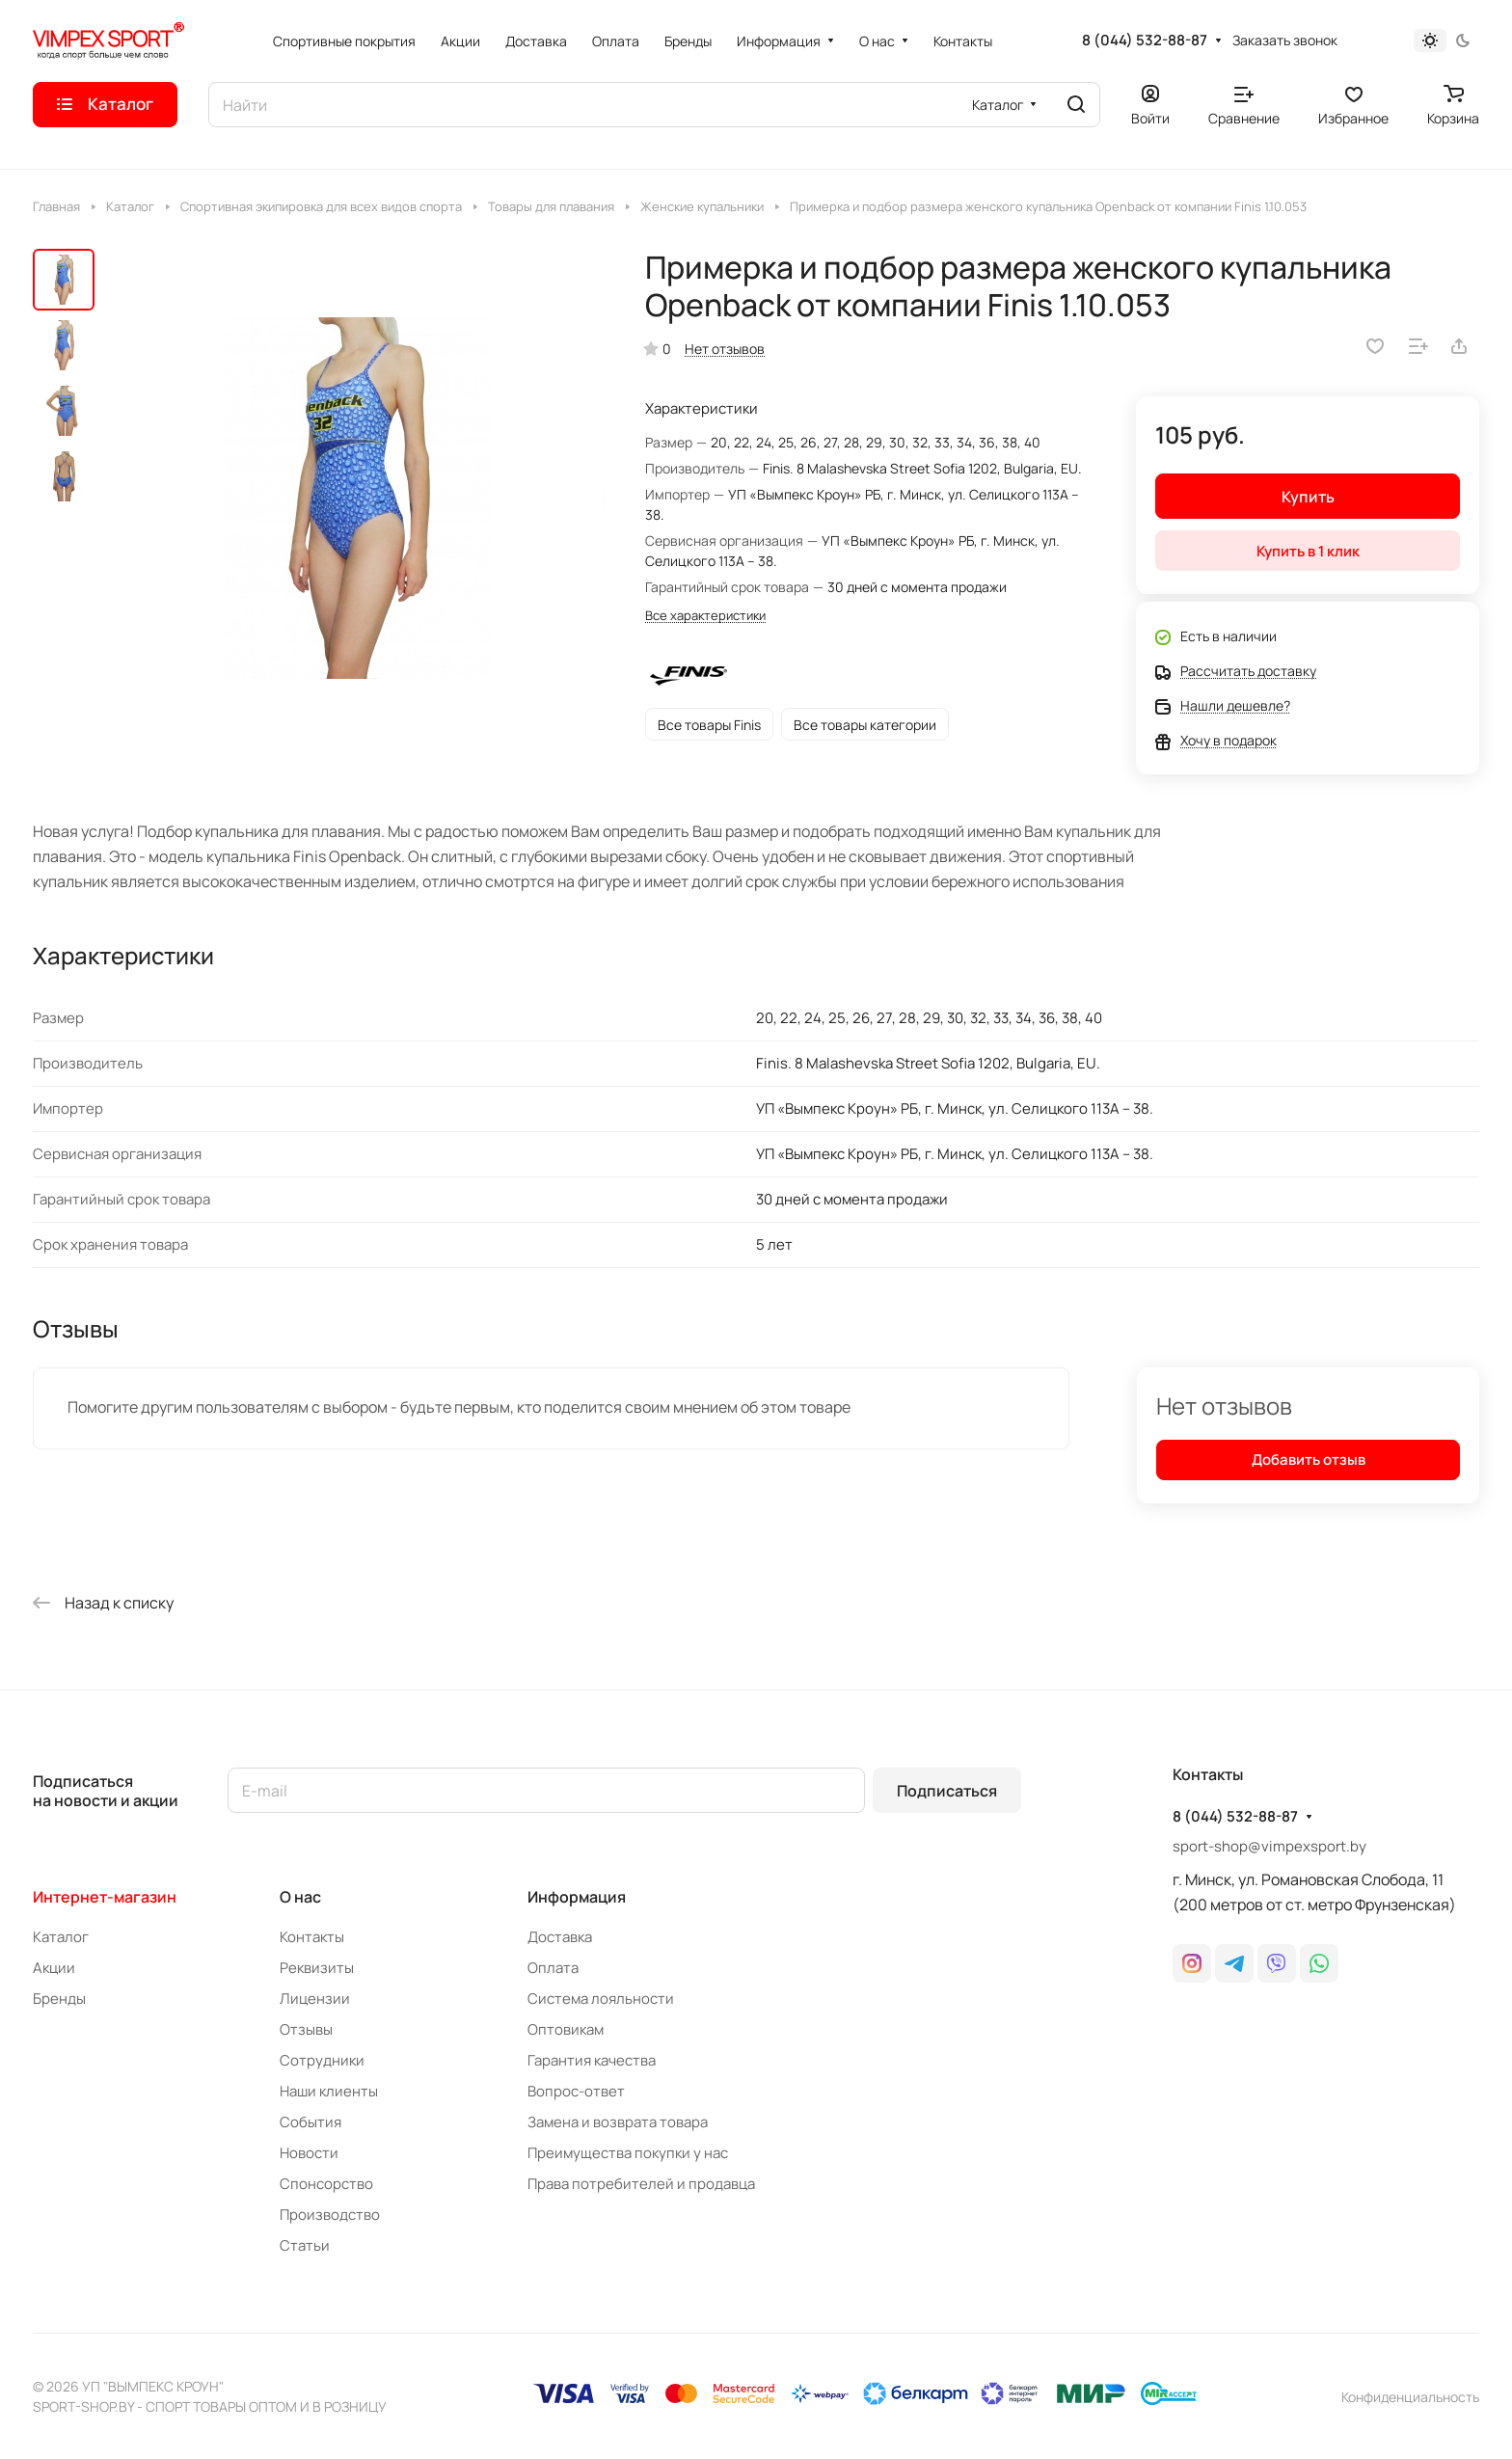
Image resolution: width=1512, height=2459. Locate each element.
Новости (309, 2153)
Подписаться (947, 1790)
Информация (576, 1896)
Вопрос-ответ (576, 2091)
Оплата (553, 1968)
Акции (54, 1968)
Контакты (312, 1937)
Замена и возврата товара (617, 2122)
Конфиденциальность (1410, 2397)
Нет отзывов (725, 348)
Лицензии (315, 1998)
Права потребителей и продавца (641, 2184)
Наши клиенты (329, 2091)
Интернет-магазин (104, 1896)
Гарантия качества (591, 2060)
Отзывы (306, 2029)
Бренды (59, 1998)
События (310, 2122)
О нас (300, 1896)
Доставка (559, 1937)
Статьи (305, 2245)
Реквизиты (317, 1968)
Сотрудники (322, 2060)
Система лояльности (600, 1998)
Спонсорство (326, 2184)
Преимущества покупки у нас (627, 2153)
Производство (330, 2214)
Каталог (61, 1937)
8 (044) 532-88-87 (1144, 40)
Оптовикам (565, 2029)
